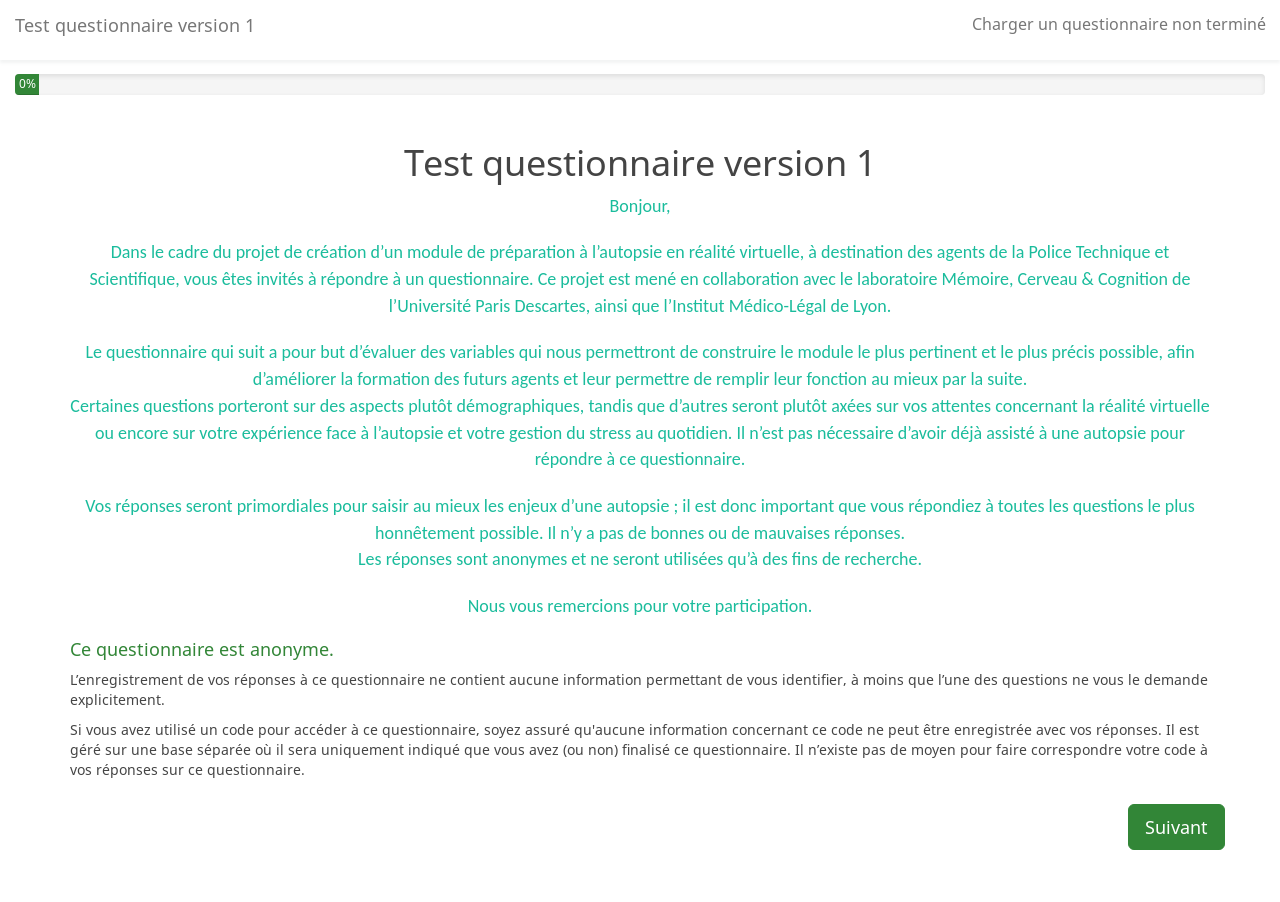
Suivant (1176, 827)
